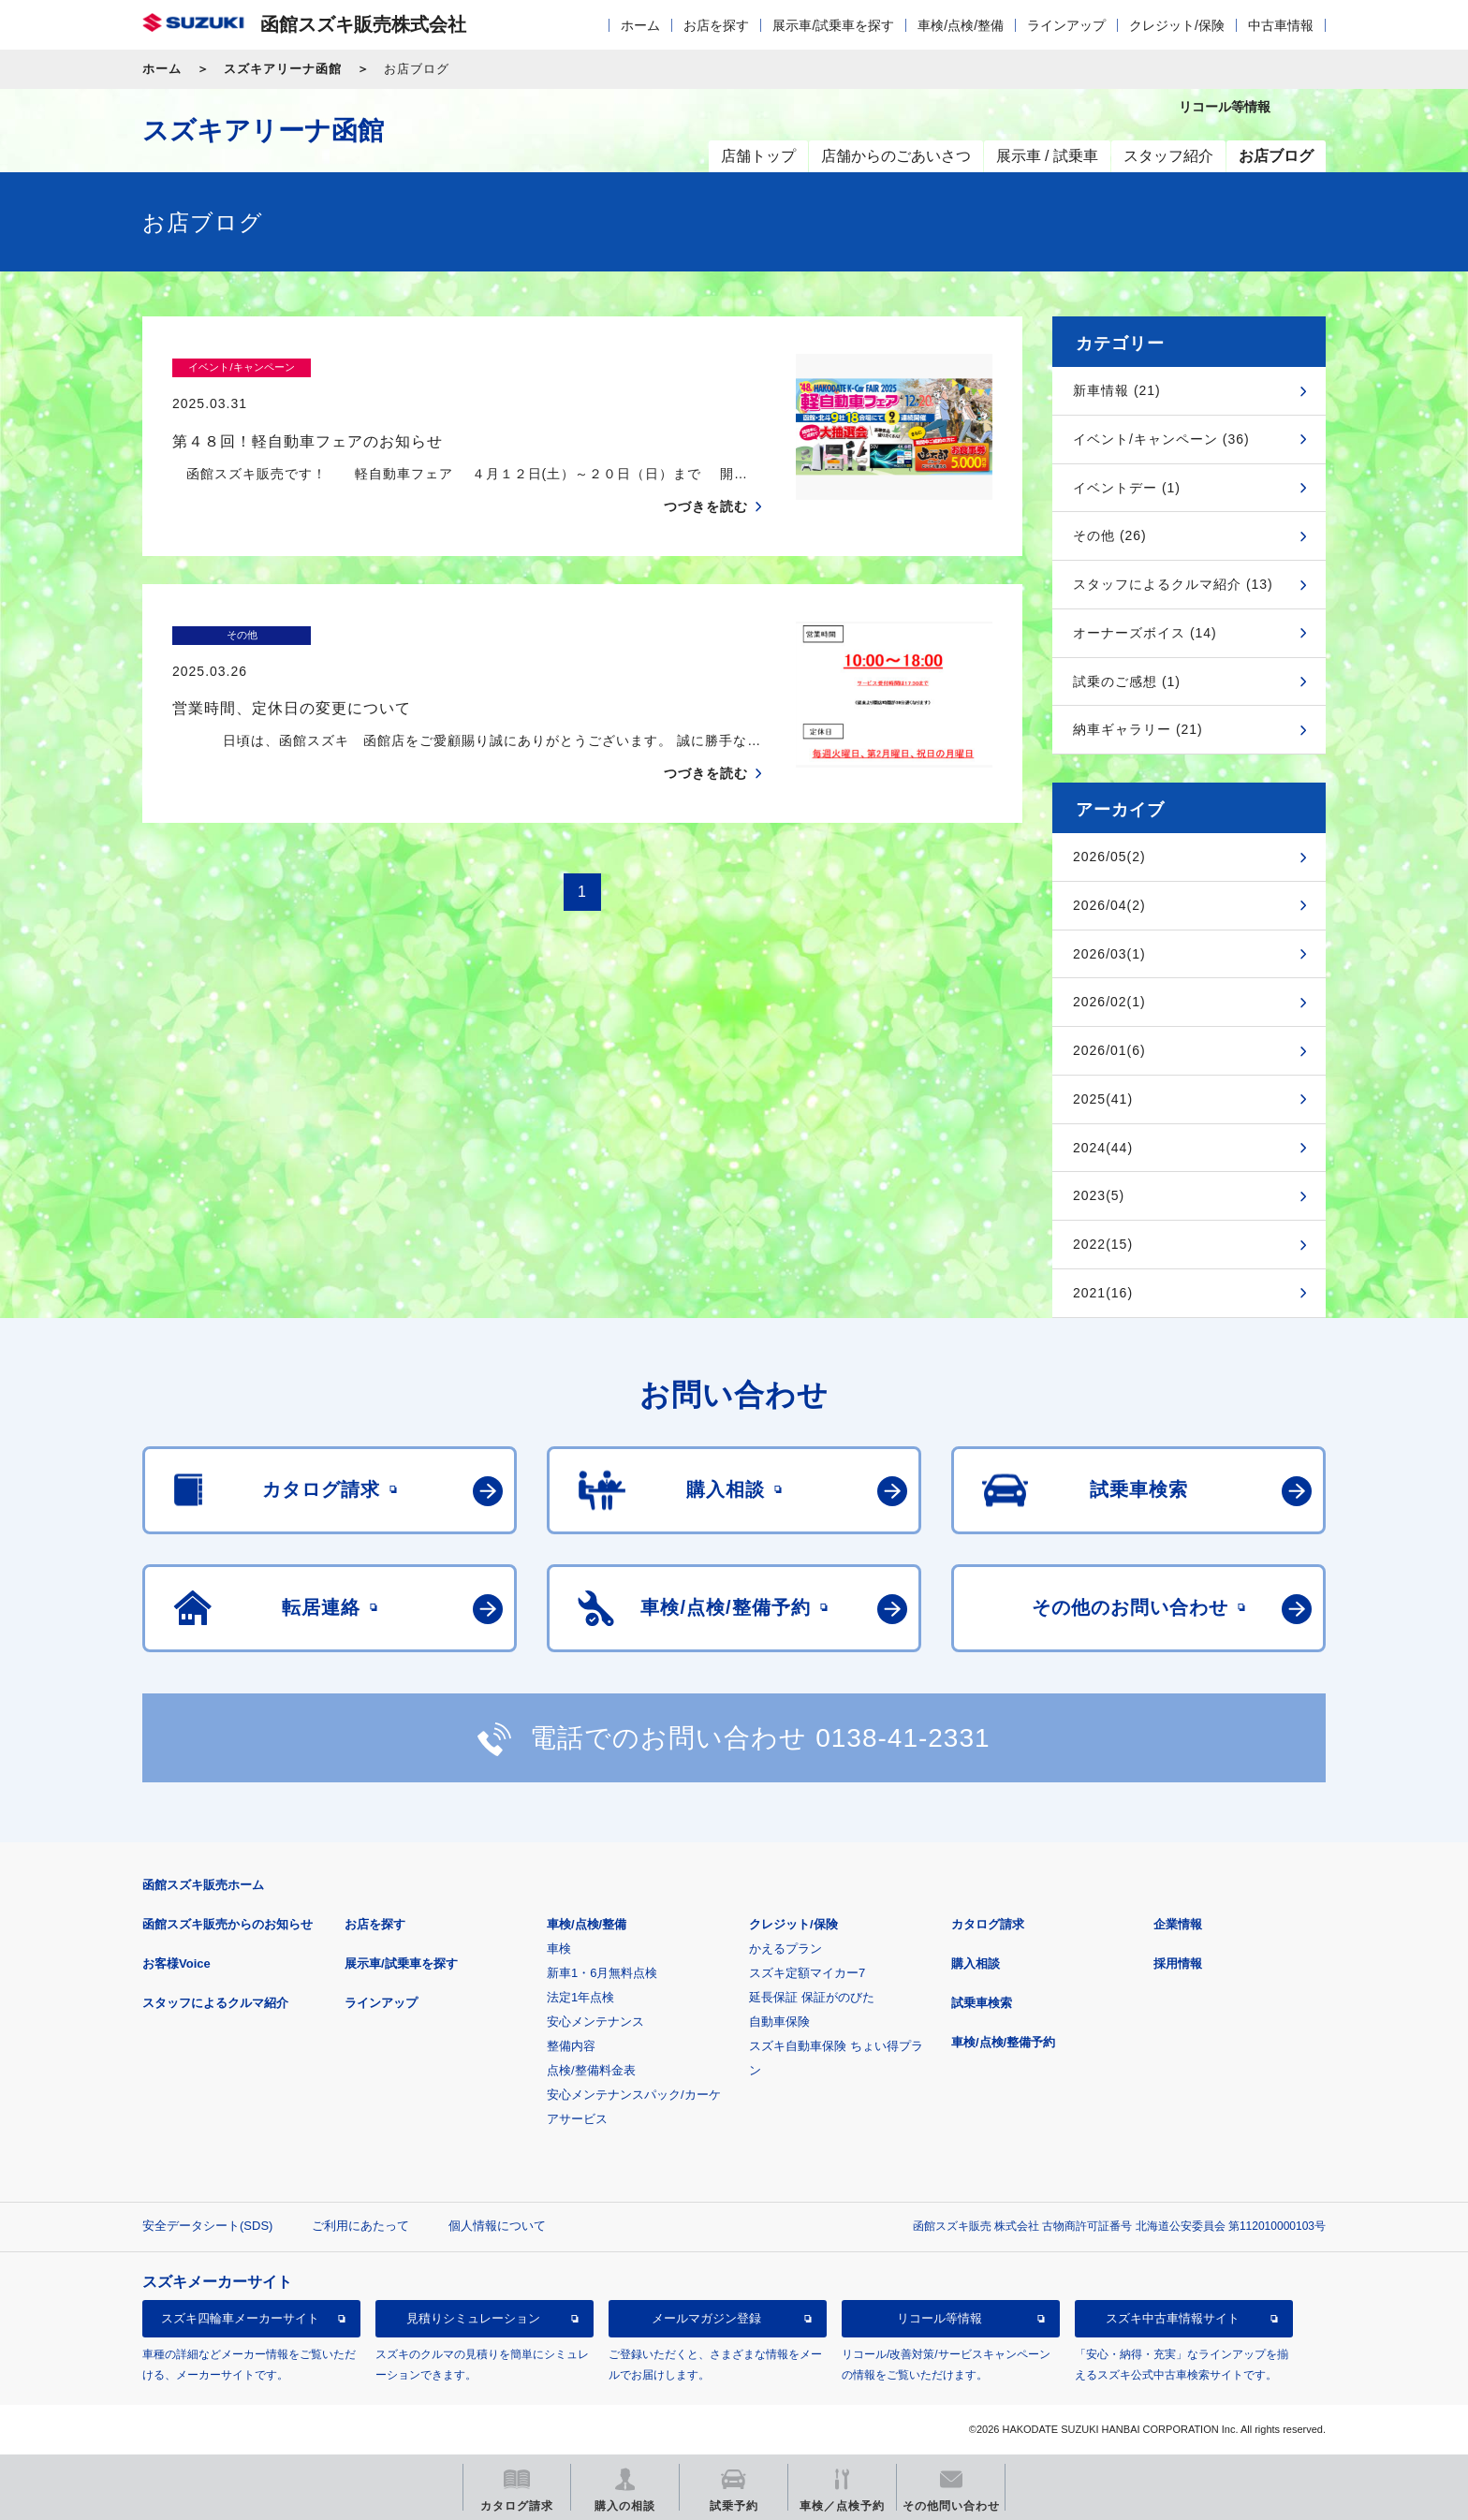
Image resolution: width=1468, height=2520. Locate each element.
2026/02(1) (1109, 1001)
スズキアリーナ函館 (283, 69)
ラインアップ (1066, 25)
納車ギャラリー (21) (1138, 729)
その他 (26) (1110, 535)
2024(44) (1103, 1147)
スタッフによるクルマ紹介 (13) (1173, 584)
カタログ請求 (987, 1924)
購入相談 (975, 1963)
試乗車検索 (981, 2003)
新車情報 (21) (1117, 390)
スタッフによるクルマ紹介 (215, 2003)
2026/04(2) (1109, 905)
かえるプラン (785, 1948)
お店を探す (716, 25)
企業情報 (1177, 1924)
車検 (559, 1948)
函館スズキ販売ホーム (203, 1885)
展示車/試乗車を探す (833, 25)
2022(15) (1103, 1244)
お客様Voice (176, 1963)
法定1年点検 (580, 1997)
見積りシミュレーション (473, 2318)
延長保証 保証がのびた (811, 1997)
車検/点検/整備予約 (1003, 2042)
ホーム (640, 25)
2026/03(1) (1109, 953)
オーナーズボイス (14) (1145, 632)
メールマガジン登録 (706, 2318)
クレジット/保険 (1177, 25)
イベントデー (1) (1127, 487)
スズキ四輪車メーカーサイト (240, 2318)
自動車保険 (779, 2022)
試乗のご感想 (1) (1127, 681)
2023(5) (1098, 1195)
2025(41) (1103, 1099)
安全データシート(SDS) (207, 2226)
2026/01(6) (1109, 1050)
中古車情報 (1281, 25)
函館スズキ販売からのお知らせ (227, 1924)
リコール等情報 (939, 2318)
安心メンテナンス (595, 2022)
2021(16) (1103, 1292)
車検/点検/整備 (961, 25)
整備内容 (571, 2046)
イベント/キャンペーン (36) (1161, 439)
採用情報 (1177, 1963)
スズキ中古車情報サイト (1173, 2318)
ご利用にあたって (360, 2226)
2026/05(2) (1109, 856)
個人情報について (497, 2226)
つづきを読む (706, 469)
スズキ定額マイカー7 (807, 1973)
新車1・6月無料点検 (602, 1973)
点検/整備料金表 (591, 2070)
